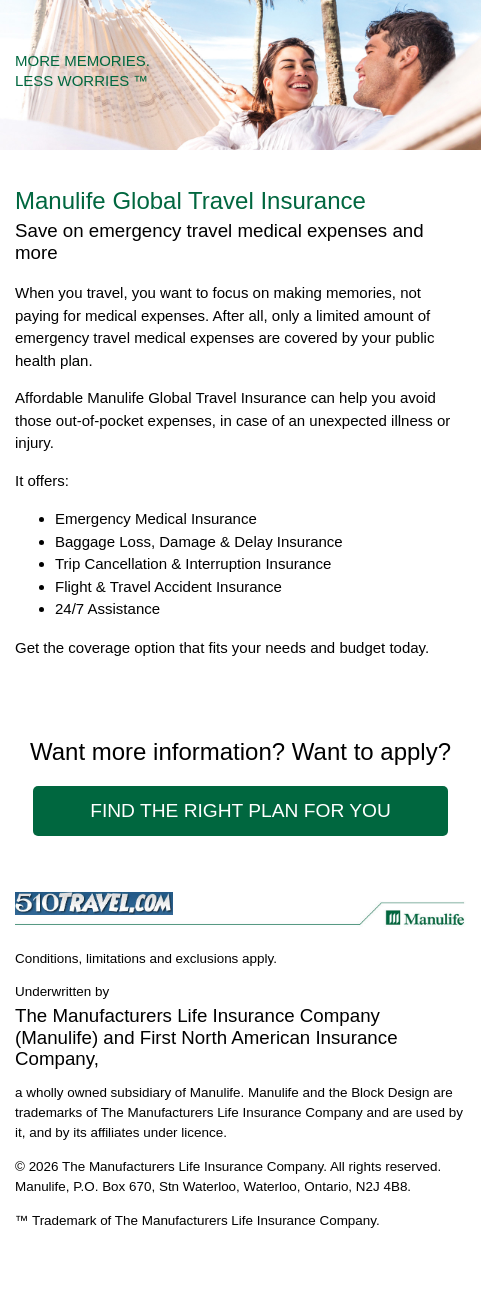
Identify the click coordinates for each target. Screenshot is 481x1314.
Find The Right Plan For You (240, 810)
